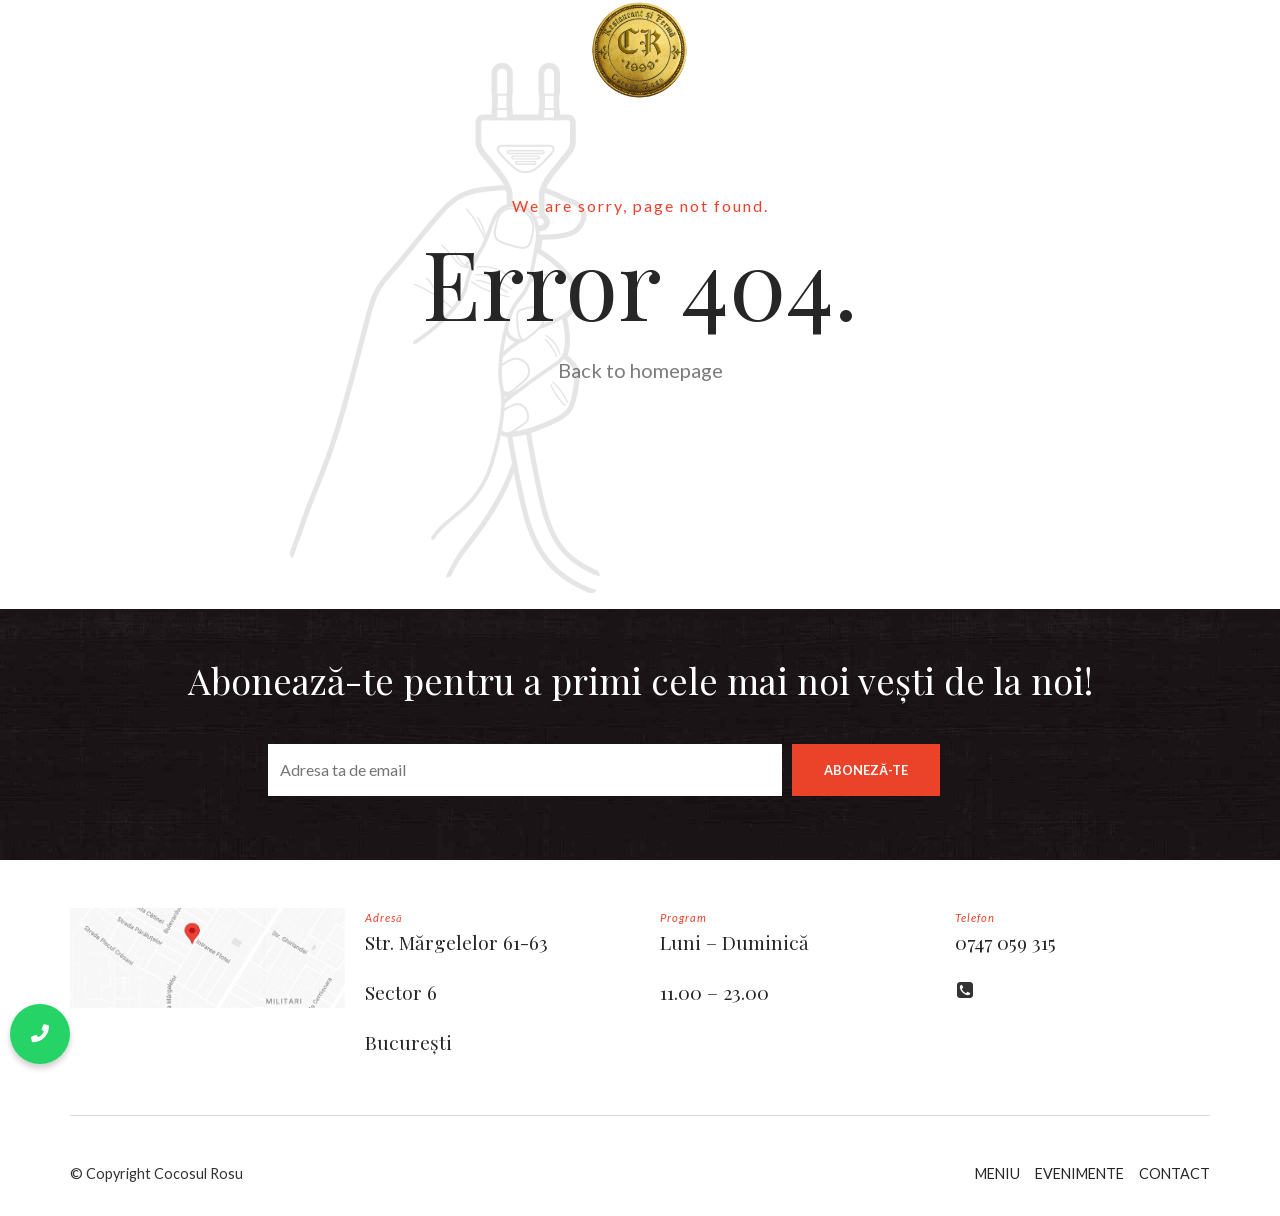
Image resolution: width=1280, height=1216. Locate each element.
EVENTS (97, 149)
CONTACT (867, 49)
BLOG (763, 49)
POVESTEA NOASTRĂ (268, 49)
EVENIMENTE (1079, 1173)
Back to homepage (640, 370)
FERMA (976, 49)
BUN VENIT (107, 49)
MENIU (414, 49)
